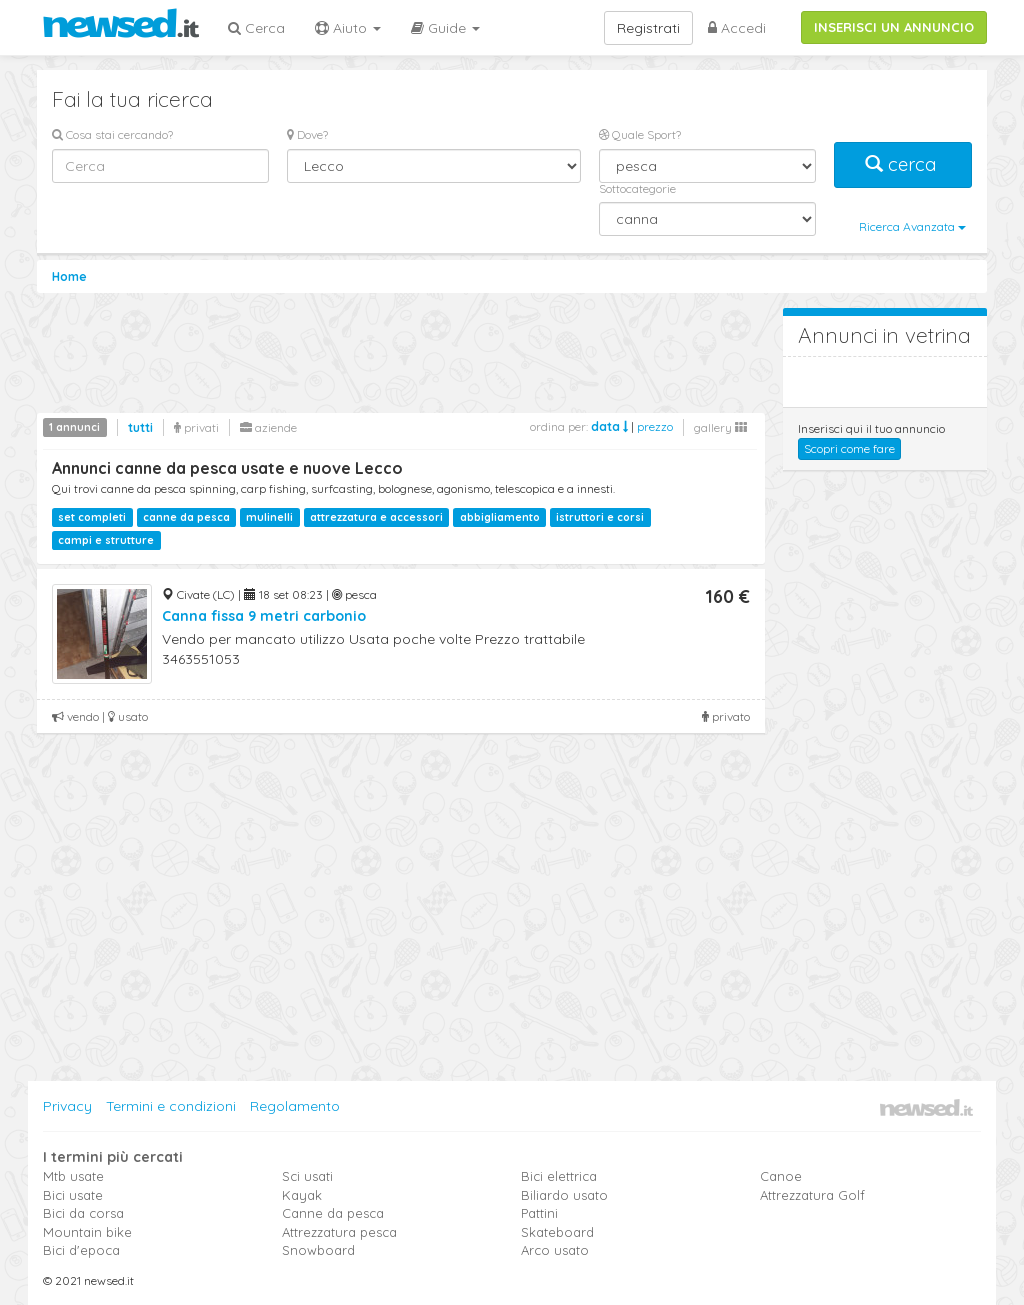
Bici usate (73, 1195)
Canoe (781, 1176)
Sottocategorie (637, 188)
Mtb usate (73, 1176)
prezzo (655, 426)
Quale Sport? (640, 134)
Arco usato (555, 1250)
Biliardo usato (564, 1195)
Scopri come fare (849, 448)
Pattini (539, 1213)
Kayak (302, 1195)
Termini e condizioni (171, 1106)
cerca (903, 164)
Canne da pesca (333, 1213)
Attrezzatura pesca (339, 1232)
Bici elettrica (559, 1176)
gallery (720, 427)
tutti (140, 427)
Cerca (256, 28)
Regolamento (295, 1106)
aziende (268, 427)
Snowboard (318, 1250)
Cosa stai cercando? (112, 134)
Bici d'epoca (81, 1250)
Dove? (307, 134)
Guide (445, 28)
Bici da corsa (83, 1213)
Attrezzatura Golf (812, 1195)
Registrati (648, 28)
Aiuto (348, 28)
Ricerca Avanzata (912, 226)
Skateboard (557, 1232)
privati (196, 427)
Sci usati (307, 1176)
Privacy (67, 1106)
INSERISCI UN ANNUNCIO (894, 27)
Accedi (737, 28)
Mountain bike (87, 1232)
